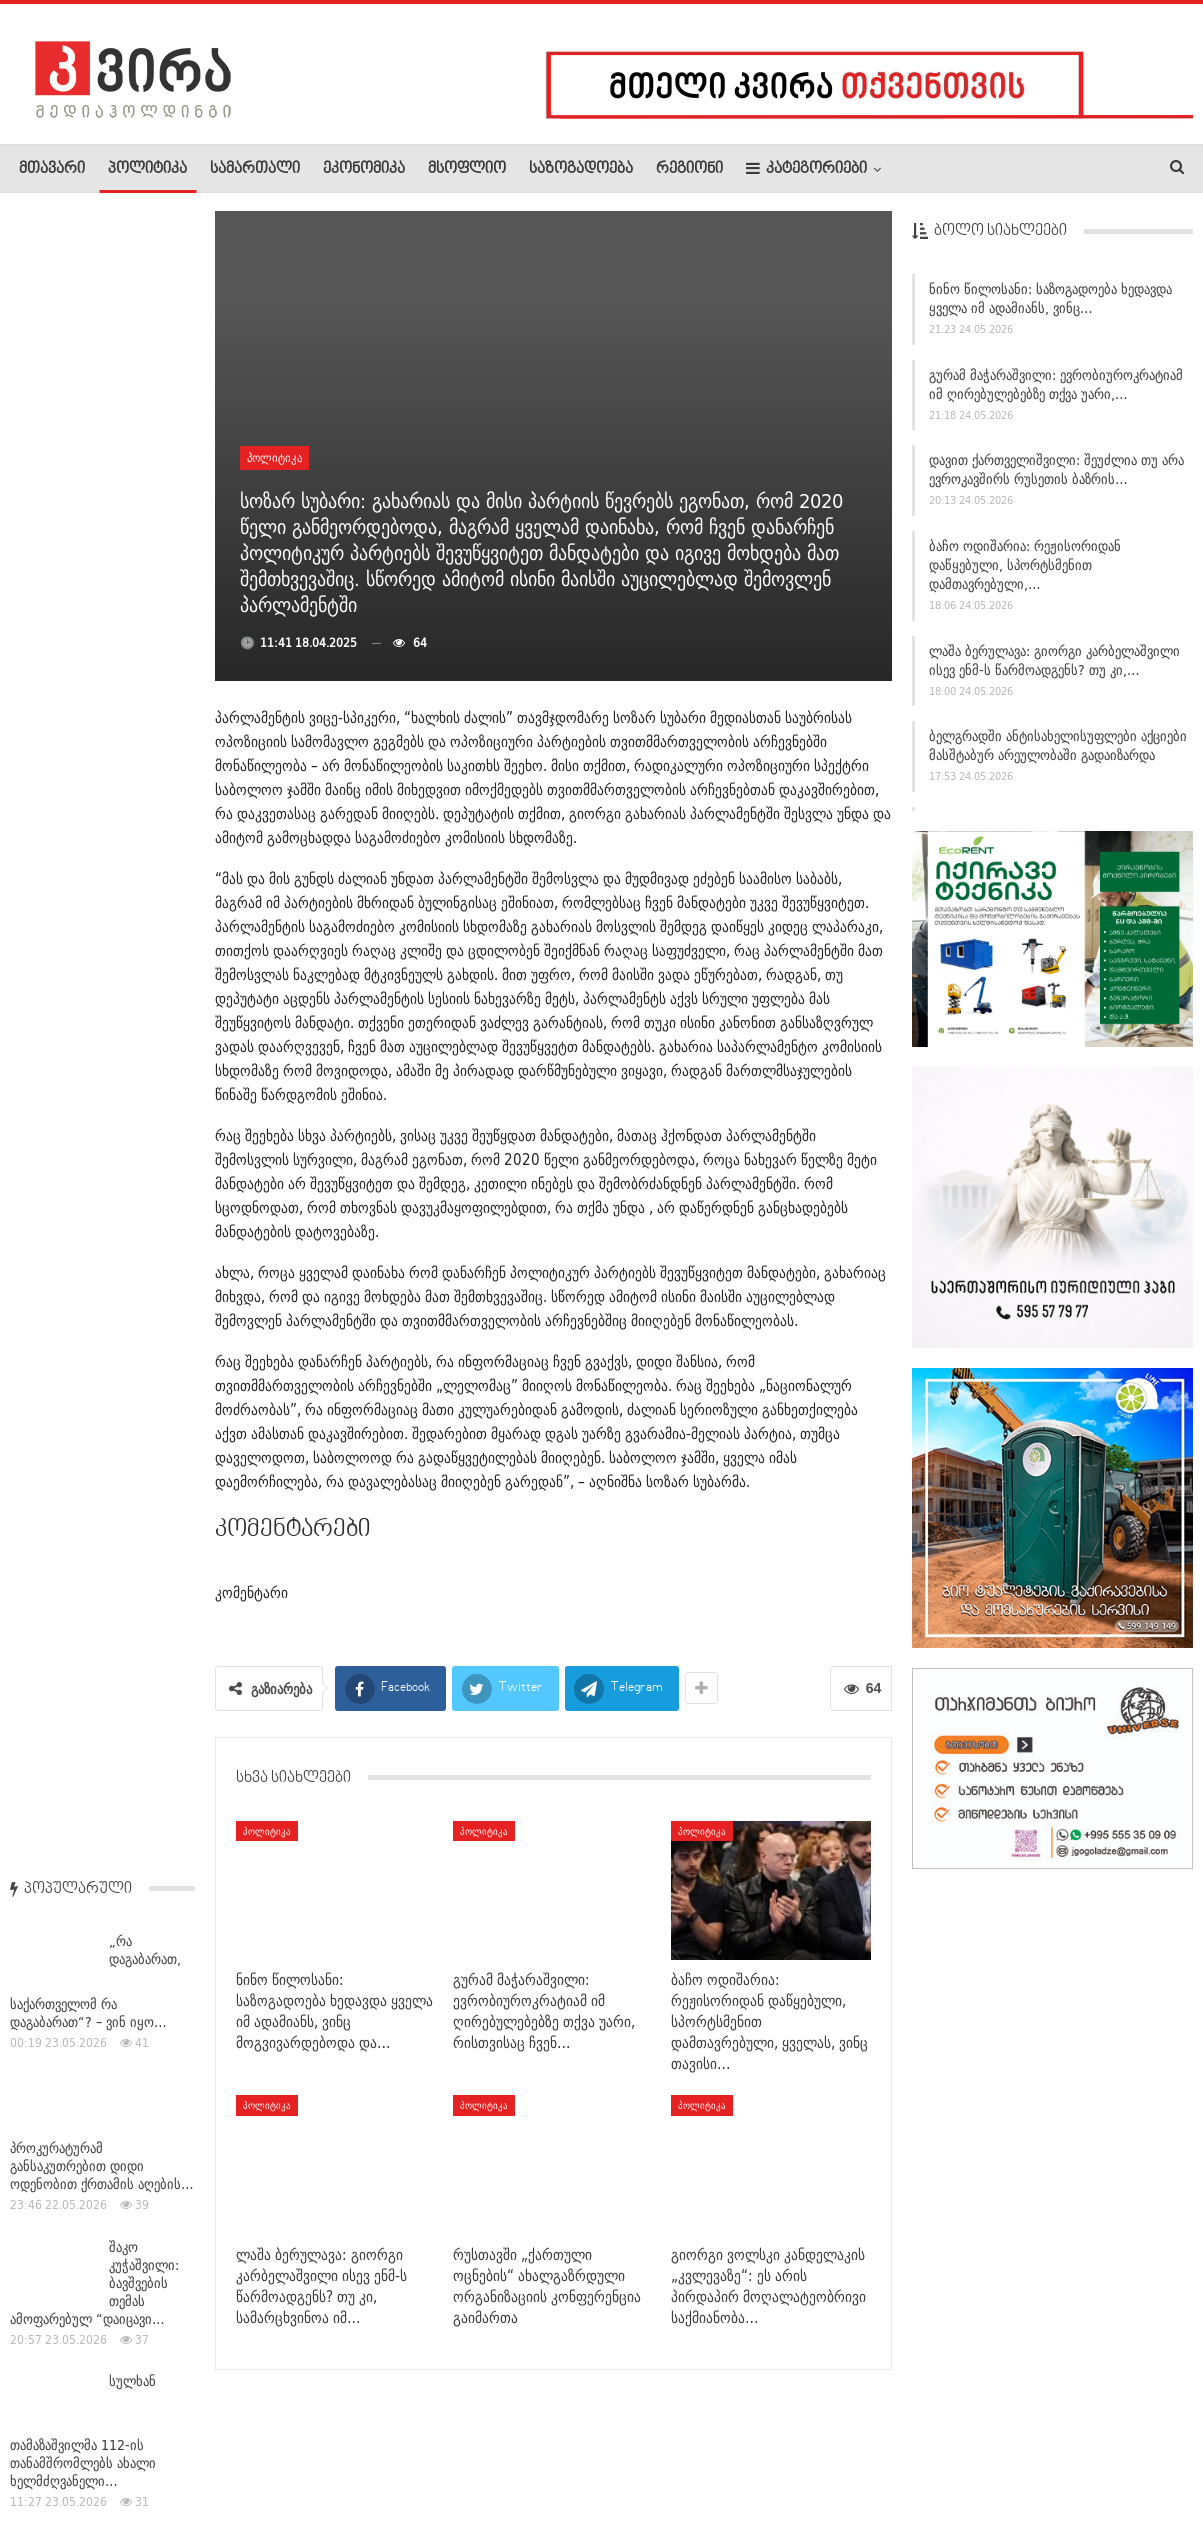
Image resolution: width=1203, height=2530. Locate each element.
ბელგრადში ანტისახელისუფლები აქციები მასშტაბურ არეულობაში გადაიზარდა (1058, 747)
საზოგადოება (581, 169)
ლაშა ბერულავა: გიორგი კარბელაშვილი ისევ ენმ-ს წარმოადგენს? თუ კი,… (1054, 661)
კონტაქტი (230, 2454)
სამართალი (255, 169)
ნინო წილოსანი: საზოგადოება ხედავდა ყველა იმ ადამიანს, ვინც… (1050, 300)
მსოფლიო (467, 169)
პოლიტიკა (147, 169)
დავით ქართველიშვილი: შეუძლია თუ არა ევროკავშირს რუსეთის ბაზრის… (1056, 471)
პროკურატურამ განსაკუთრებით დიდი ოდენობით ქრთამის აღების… (102, 509)
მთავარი (52, 169)
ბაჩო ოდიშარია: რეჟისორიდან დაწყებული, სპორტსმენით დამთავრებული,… (1025, 567)
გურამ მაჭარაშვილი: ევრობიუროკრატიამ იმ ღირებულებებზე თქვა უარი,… (1056, 385)
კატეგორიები (806, 168)
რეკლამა (147, 2454)
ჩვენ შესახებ (53, 2454)
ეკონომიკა (364, 169)
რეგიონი (689, 169)
